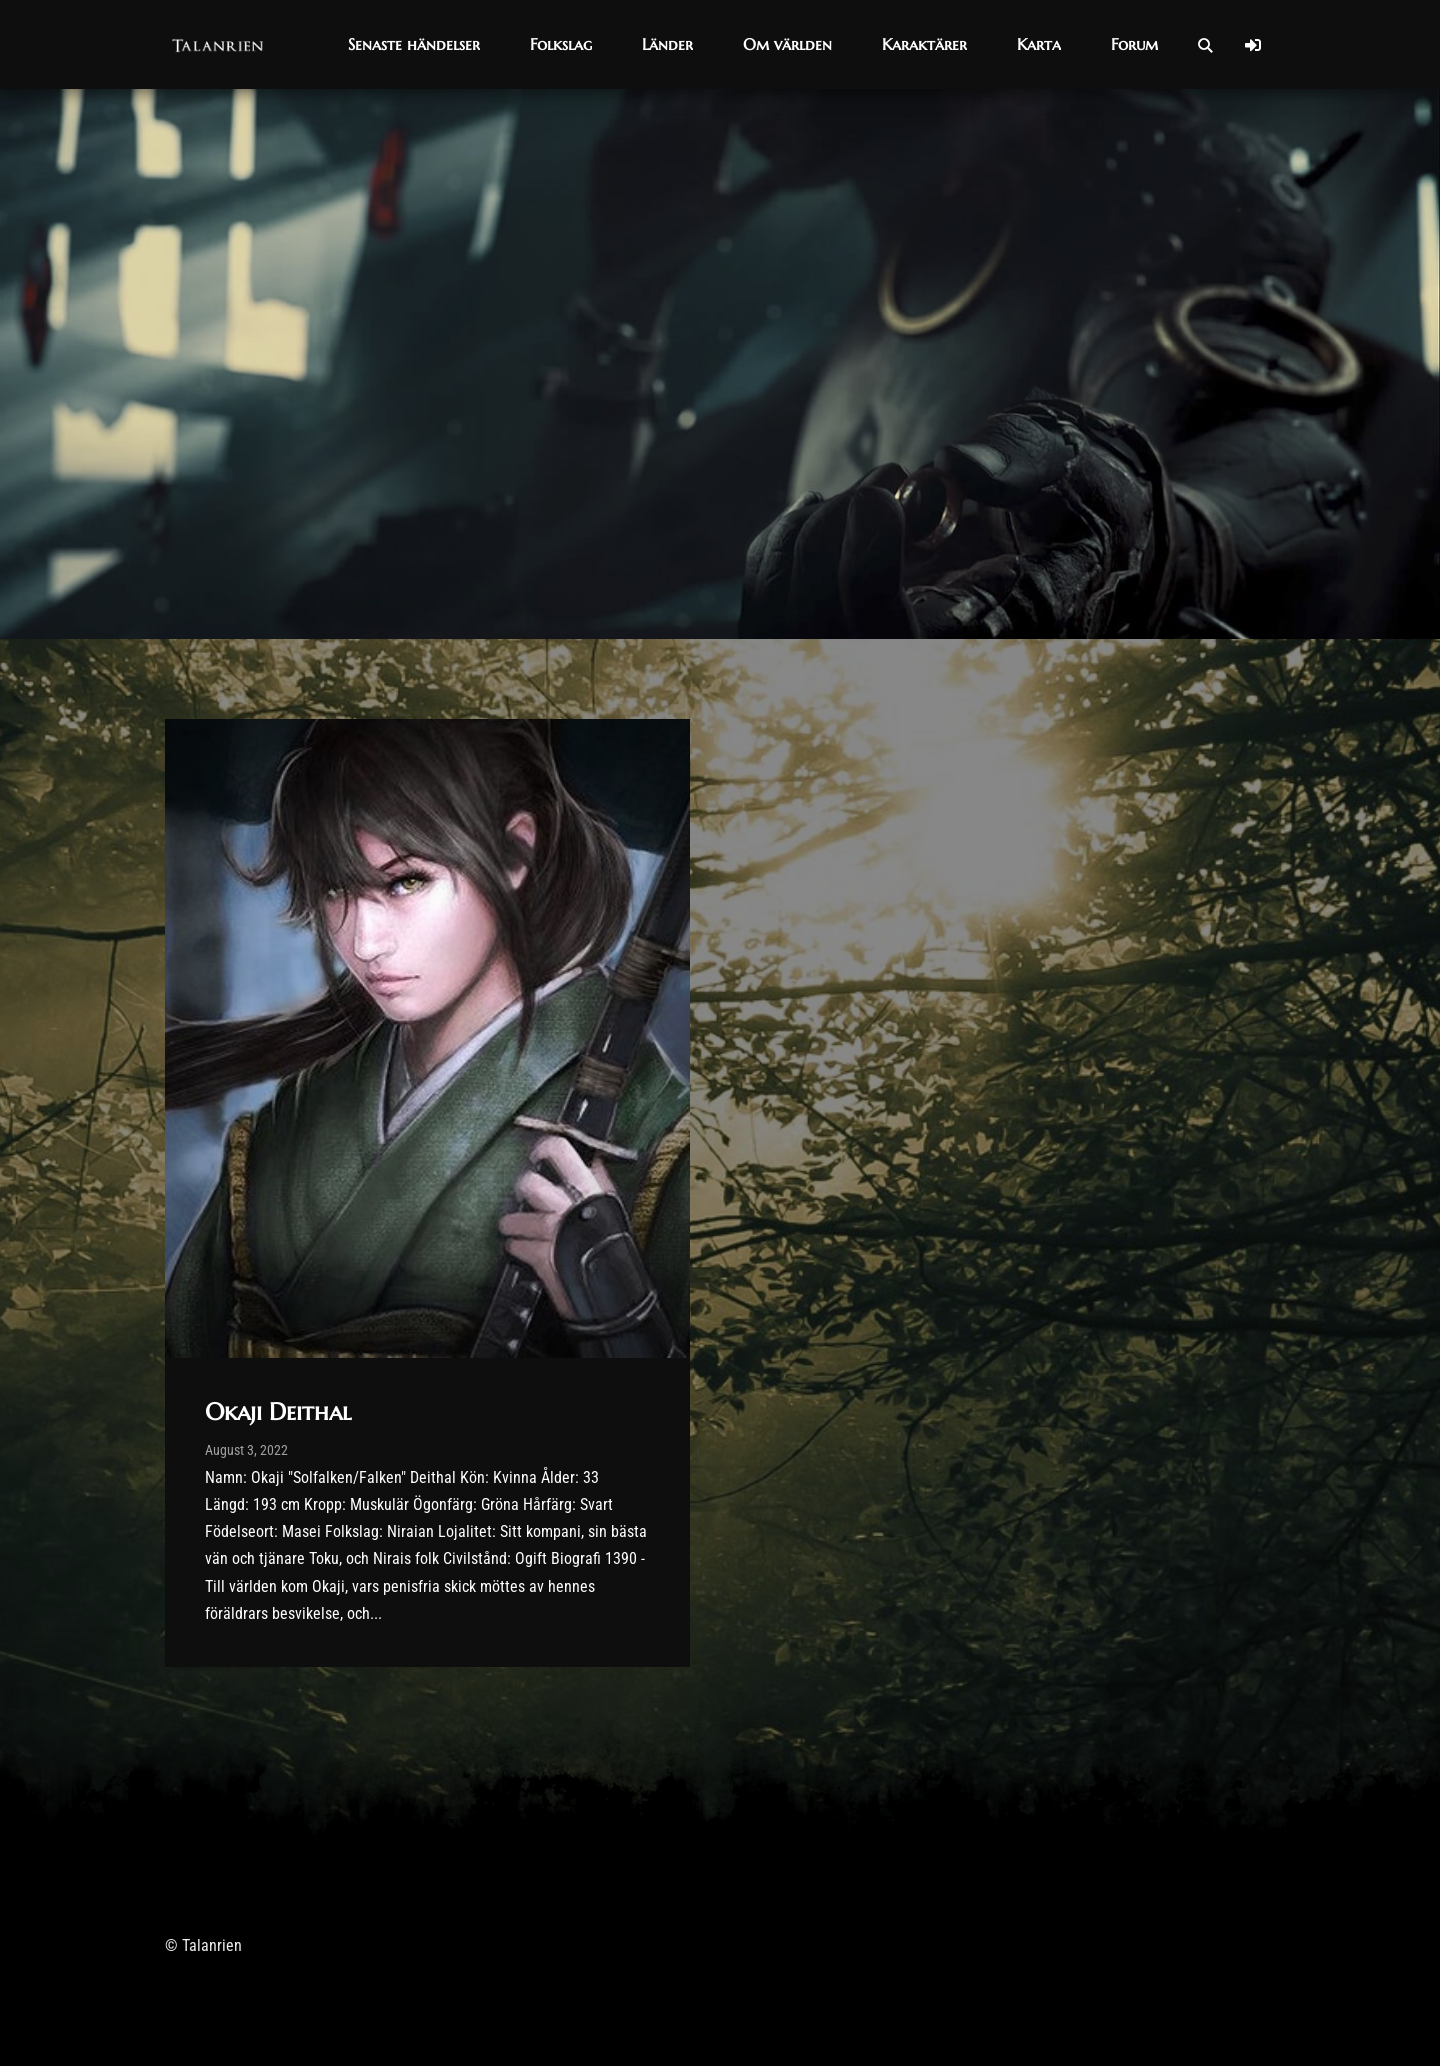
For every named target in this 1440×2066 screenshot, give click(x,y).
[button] (414, 44)
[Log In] (1253, 45)
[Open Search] (1205, 45)
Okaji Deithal (278, 1412)
